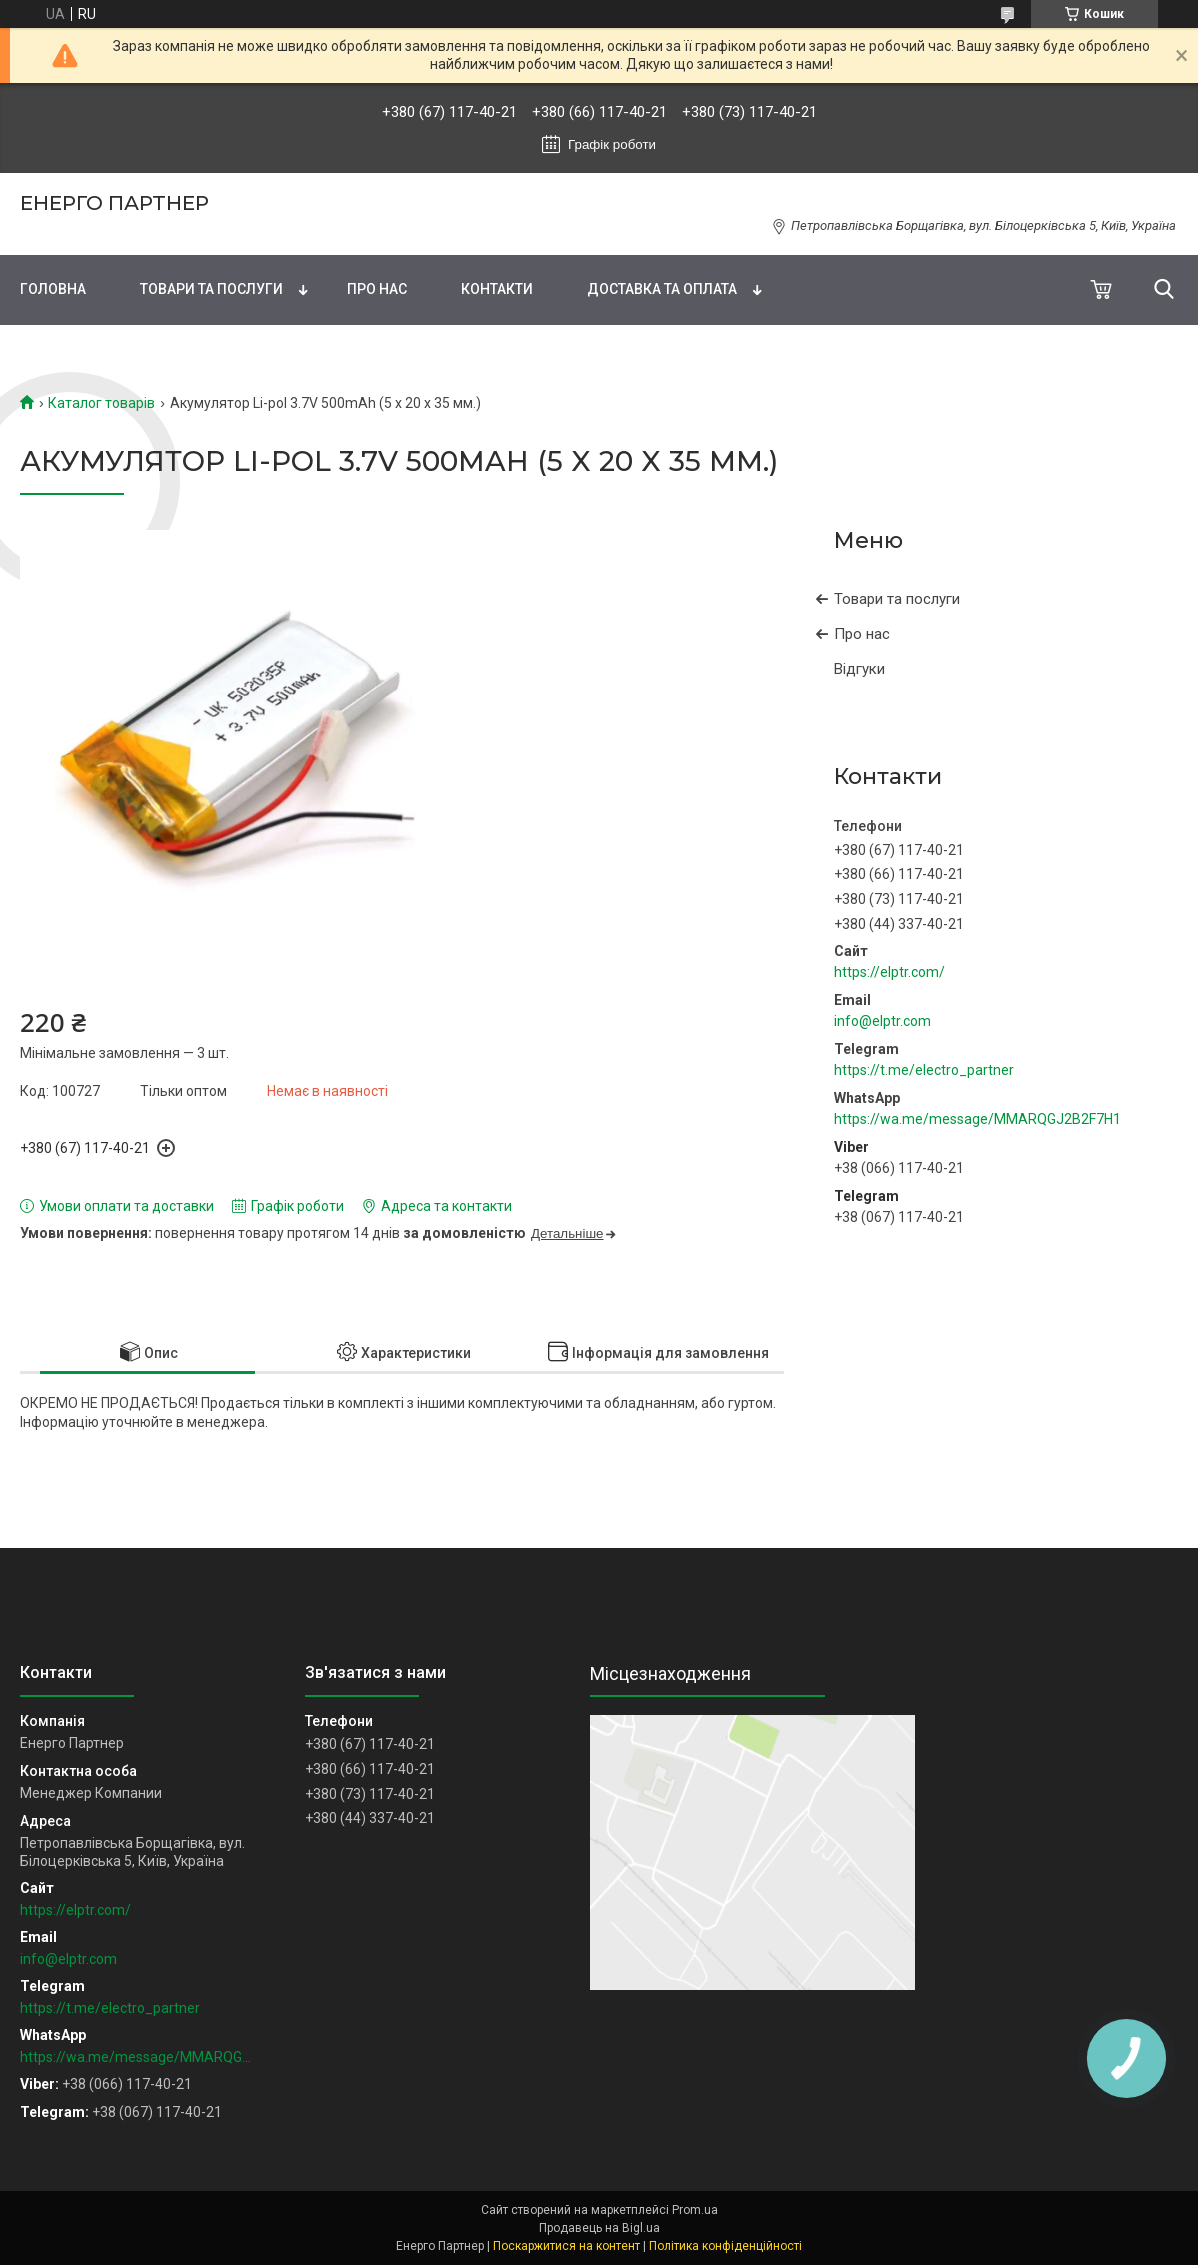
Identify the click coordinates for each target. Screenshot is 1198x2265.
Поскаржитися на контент (566, 2246)
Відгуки (859, 669)
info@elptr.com (882, 1021)
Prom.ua (695, 2210)
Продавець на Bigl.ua (599, 2228)
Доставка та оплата (662, 289)
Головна (53, 289)
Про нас (377, 289)
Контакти (497, 289)
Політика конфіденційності (725, 2246)
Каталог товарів (101, 403)
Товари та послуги (211, 289)
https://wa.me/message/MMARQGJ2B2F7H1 (977, 1119)
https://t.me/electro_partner (924, 1070)
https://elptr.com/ (889, 972)
